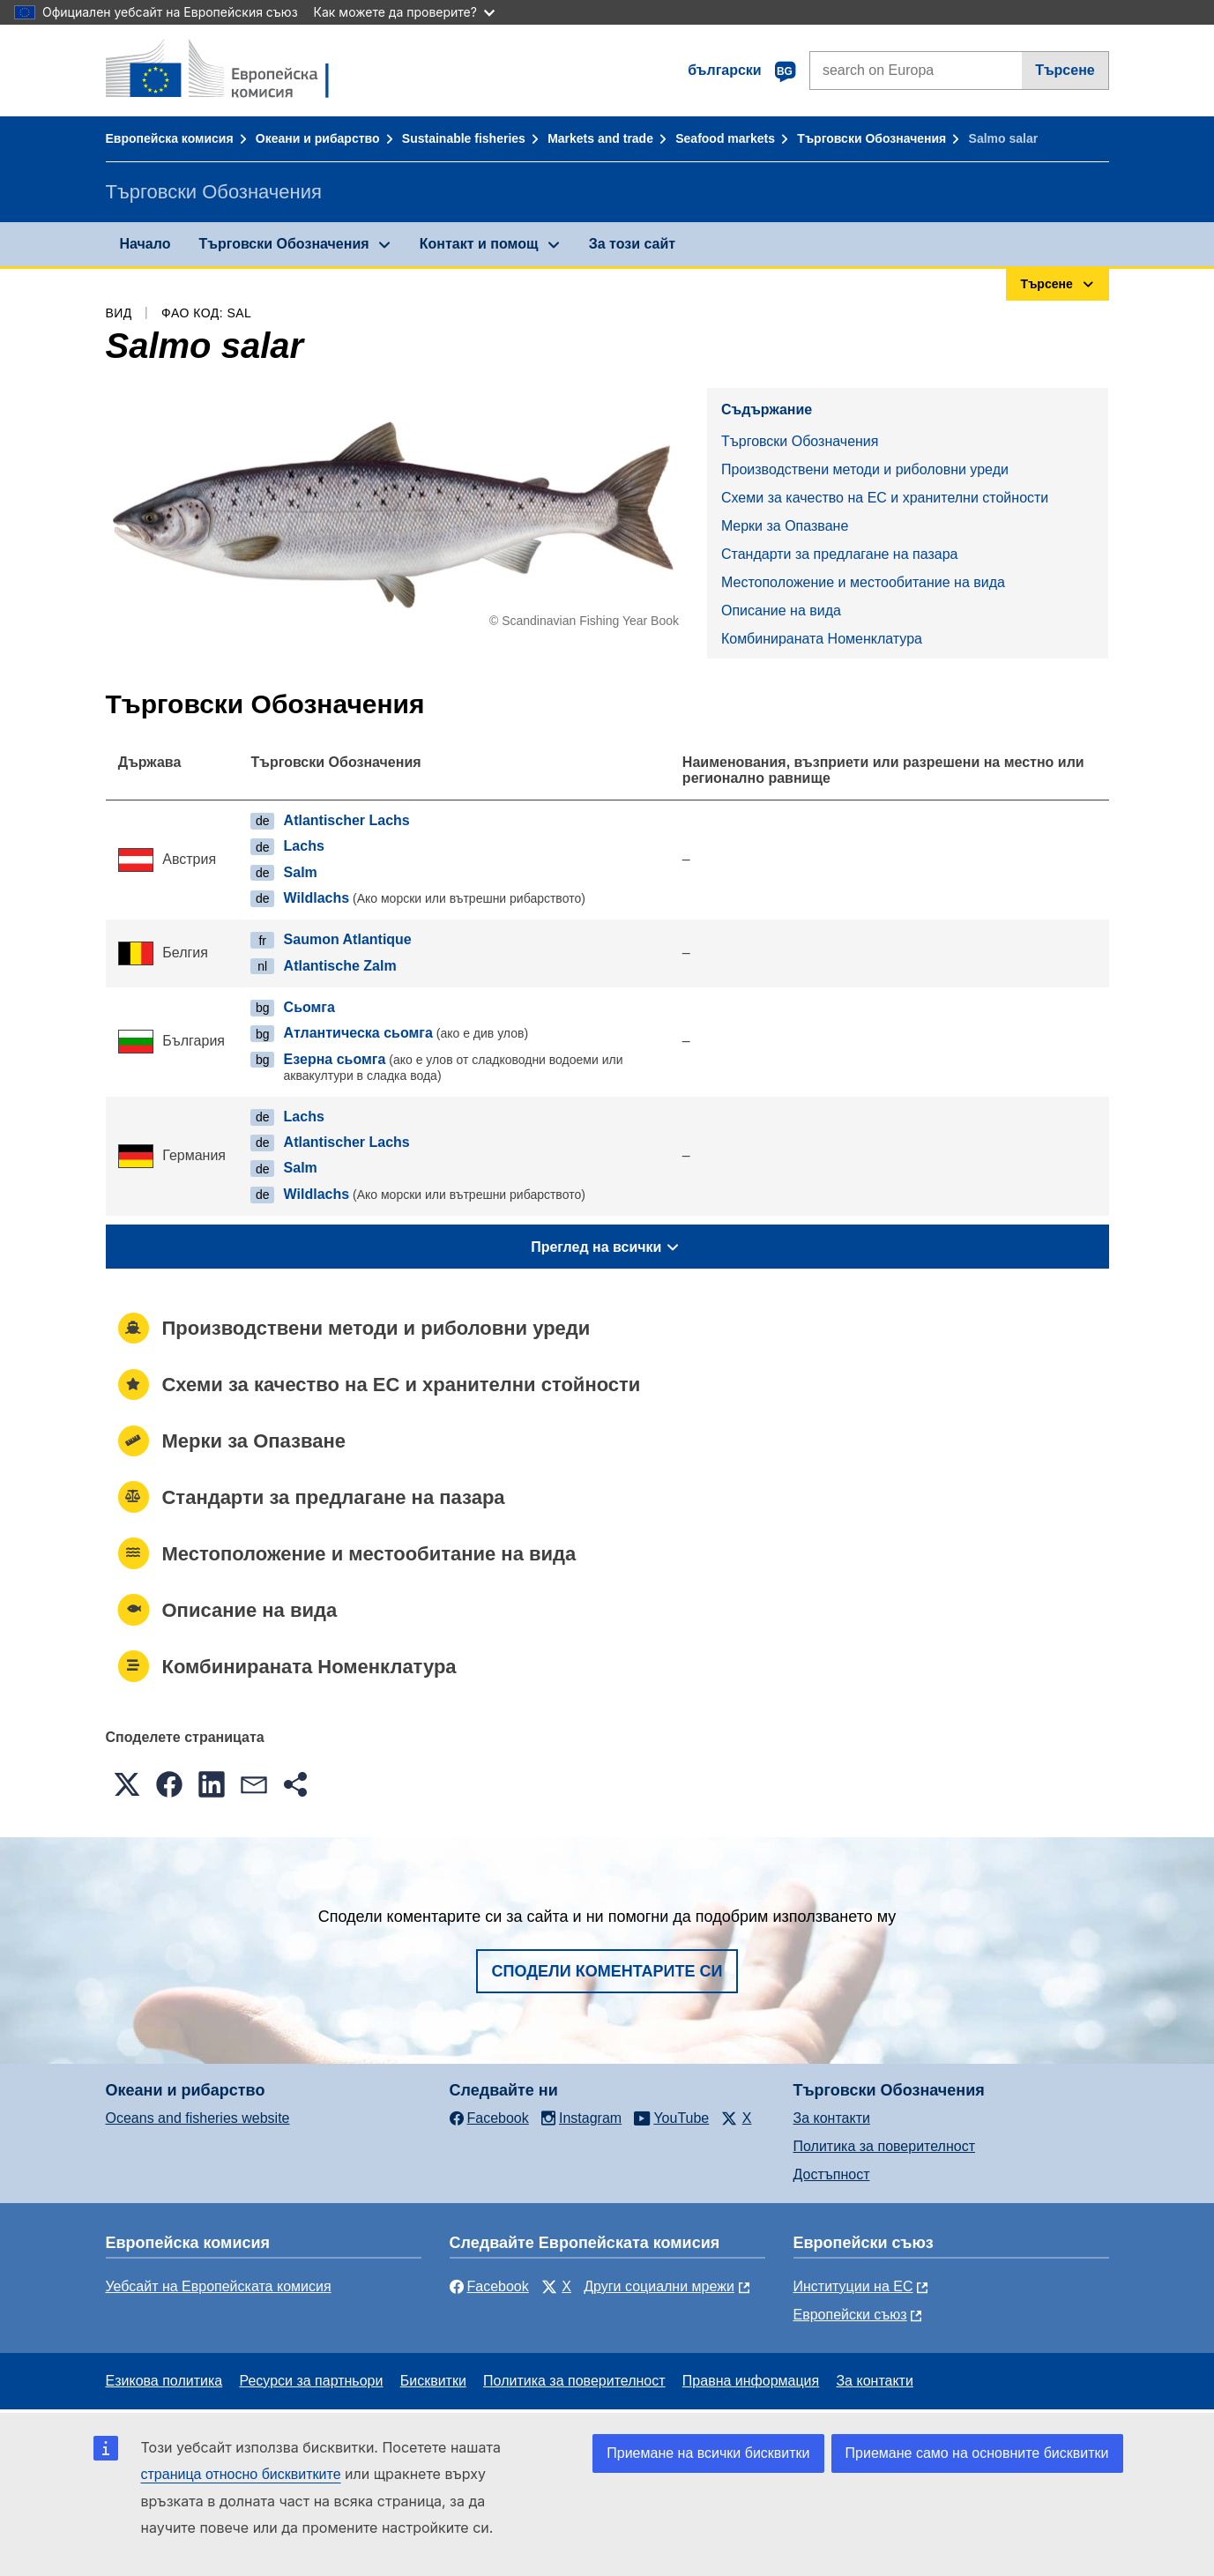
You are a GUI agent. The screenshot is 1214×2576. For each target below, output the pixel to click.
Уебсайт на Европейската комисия (218, 2286)
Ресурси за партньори (311, 2380)
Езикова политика (164, 2380)
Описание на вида (781, 610)
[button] (127, 1784)
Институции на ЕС (853, 2286)
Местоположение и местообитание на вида (863, 582)
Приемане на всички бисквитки (708, 2453)
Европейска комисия (170, 138)
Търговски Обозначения (871, 138)
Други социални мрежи (659, 2286)
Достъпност (831, 2174)
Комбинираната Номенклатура (821, 638)
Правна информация (750, 2380)
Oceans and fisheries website (198, 2118)
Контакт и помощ (479, 243)
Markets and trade (600, 138)
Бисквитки (433, 2380)
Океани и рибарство (318, 138)
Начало (145, 243)
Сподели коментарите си (607, 1971)
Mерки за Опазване (784, 525)
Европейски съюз (850, 2314)
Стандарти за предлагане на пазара (839, 554)
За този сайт (632, 243)
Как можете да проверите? (404, 11)
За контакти (831, 2118)
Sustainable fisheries (463, 138)
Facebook (489, 2286)
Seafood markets (725, 138)
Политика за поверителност (884, 2146)
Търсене (1065, 70)
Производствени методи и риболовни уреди (865, 469)
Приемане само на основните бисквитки (977, 2453)
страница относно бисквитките (241, 2474)
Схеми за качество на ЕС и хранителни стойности (884, 497)
